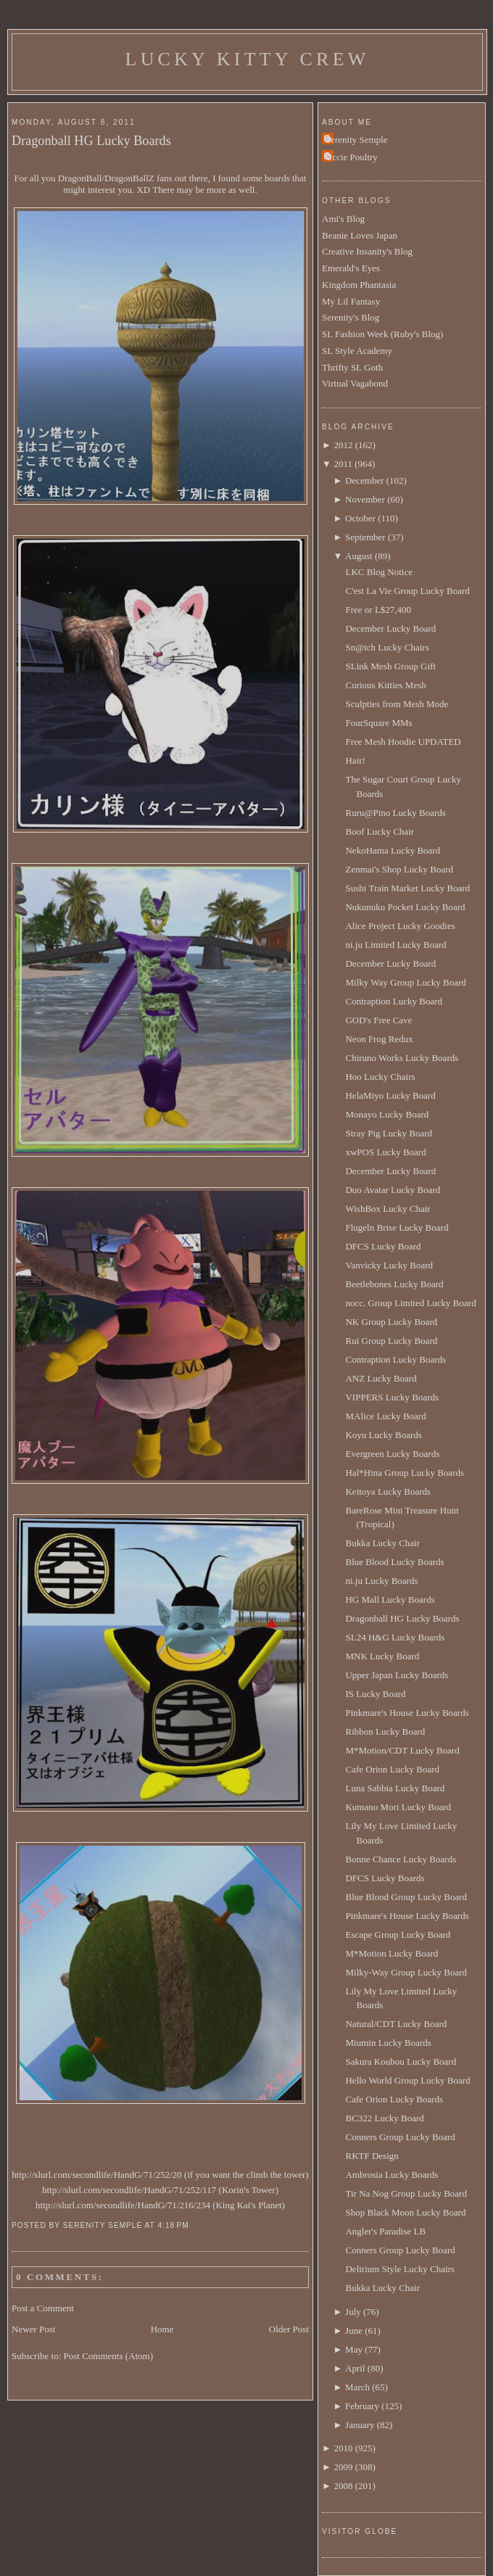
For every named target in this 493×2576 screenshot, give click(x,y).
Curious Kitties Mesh (385, 685)
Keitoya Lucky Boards (388, 1491)
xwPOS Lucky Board (385, 1152)
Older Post (289, 2329)
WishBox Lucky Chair (387, 1208)
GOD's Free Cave (378, 1020)
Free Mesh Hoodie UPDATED (402, 741)
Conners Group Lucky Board (400, 2136)
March (357, 2387)
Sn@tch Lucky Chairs (386, 647)
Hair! (355, 760)
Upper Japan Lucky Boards (396, 1674)
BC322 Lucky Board (384, 2118)
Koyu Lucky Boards (383, 1434)
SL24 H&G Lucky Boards (394, 1637)
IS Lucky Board (375, 1693)
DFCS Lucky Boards (384, 1878)
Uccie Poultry (352, 157)
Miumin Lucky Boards (388, 2042)
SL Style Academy (357, 350)
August (359, 555)
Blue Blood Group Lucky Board (406, 1896)
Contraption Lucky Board (393, 1001)
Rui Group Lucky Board (391, 1340)
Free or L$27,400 (378, 609)
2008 (343, 2485)
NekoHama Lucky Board (392, 850)
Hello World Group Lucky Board (407, 2080)
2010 (343, 2448)
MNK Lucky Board (382, 1656)
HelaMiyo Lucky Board (390, 1095)
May (353, 2349)
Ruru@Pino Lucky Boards (395, 812)
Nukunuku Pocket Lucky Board (405, 906)
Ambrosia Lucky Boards (391, 2174)
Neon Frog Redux (379, 1038)
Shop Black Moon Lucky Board (405, 2212)
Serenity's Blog (350, 317)
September (365, 537)
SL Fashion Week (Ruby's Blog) (382, 334)
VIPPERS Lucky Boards (392, 1397)
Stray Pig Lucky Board (388, 1133)
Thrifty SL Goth (352, 367)
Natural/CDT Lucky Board (396, 2023)
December (364, 480)
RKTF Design (371, 2155)
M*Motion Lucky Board (391, 1953)
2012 (343, 444)
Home (162, 2329)
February (362, 2405)
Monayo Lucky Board (386, 1114)
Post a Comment (43, 2308)
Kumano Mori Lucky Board (398, 1806)
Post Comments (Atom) (109, 2355)
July (353, 2311)
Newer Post (33, 2329)
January (359, 2424)
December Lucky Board (390, 628)
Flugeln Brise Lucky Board (396, 1227)
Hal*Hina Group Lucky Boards (404, 1472)
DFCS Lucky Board (382, 1246)
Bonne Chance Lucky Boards (400, 1859)
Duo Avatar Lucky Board (392, 1189)
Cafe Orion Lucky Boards (394, 2099)
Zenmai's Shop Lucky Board (399, 869)
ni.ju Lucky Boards (381, 1580)
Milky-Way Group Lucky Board (406, 1972)
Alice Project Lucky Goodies (400, 925)
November (365, 499)
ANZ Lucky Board (380, 1378)
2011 (343, 463)
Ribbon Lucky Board (385, 1731)
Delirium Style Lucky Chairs (400, 2268)
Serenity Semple (357, 139)
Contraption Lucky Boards (395, 1359)
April (355, 2368)
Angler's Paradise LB (385, 2231)
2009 (343, 2466)
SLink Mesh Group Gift (390, 666)
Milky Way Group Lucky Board (405, 982)
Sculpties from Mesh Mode (396, 703)
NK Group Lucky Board (391, 1321)
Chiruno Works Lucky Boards (401, 1057)
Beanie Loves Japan (359, 235)
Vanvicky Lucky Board (389, 1265)
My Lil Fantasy (351, 301)
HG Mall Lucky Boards (389, 1599)
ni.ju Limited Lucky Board (395, 944)
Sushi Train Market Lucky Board (407, 888)
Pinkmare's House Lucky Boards (406, 1712)
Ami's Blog (343, 218)
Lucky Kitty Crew (247, 59)
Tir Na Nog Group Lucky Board (405, 2193)
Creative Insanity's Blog (367, 251)
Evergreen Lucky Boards (392, 1453)
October (360, 518)
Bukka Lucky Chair (382, 1542)
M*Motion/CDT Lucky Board (402, 1750)
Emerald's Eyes (351, 268)
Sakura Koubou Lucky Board (400, 2061)
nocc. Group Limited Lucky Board (410, 1302)
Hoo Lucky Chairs (380, 1076)
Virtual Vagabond (355, 383)
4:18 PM (172, 2225)
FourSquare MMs (378, 722)
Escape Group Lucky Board (397, 1934)
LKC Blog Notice (378, 571)
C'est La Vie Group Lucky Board (407, 590)
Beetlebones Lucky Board (394, 1284)
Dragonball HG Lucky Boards (91, 140)
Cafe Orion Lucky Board (392, 1769)
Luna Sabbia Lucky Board (394, 1788)
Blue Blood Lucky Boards (394, 1561)
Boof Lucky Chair (379, 831)
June (353, 2330)
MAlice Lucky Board (385, 1416)
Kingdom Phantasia (359, 284)
